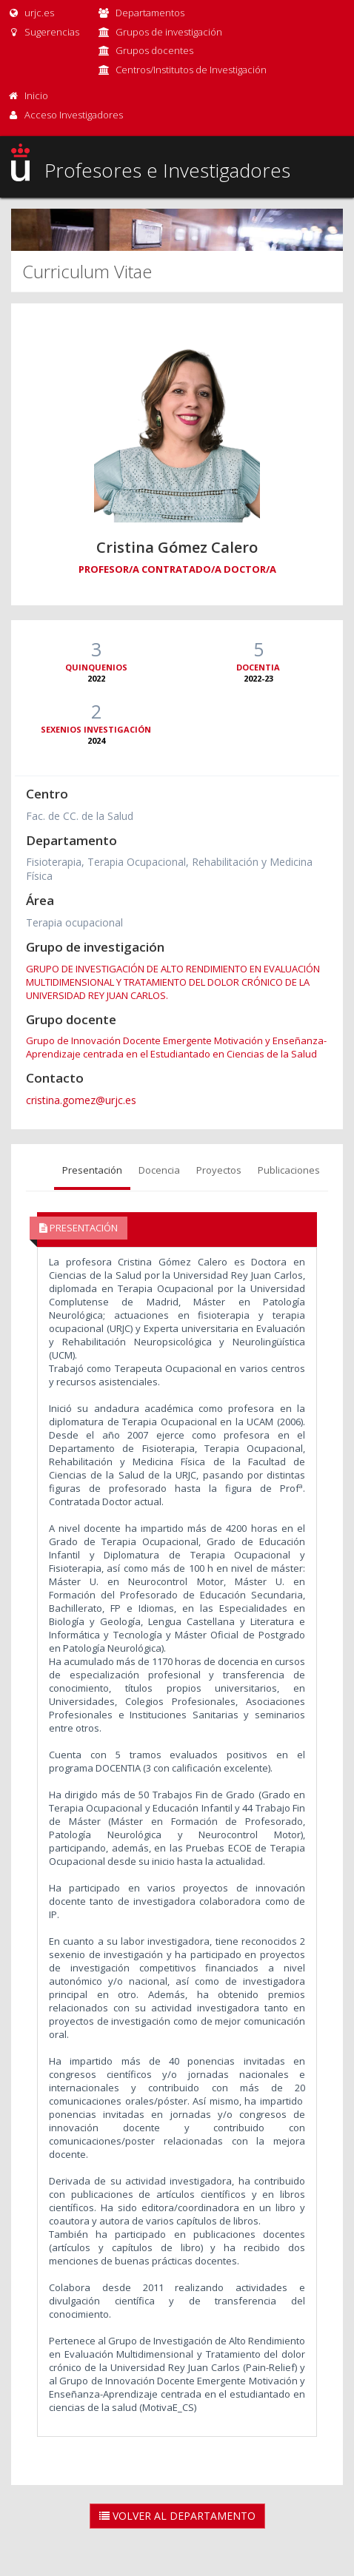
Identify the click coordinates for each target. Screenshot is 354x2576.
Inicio (36, 95)
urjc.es (30, 12)
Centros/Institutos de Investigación (191, 69)
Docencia (159, 1170)
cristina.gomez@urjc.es (81, 1100)
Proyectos (218, 1170)
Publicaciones (289, 1170)
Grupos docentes (154, 50)
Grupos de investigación (169, 31)
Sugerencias (43, 31)
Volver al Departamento (177, 2516)
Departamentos (150, 12)
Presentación (92, 1170)
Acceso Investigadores (73, 114)
